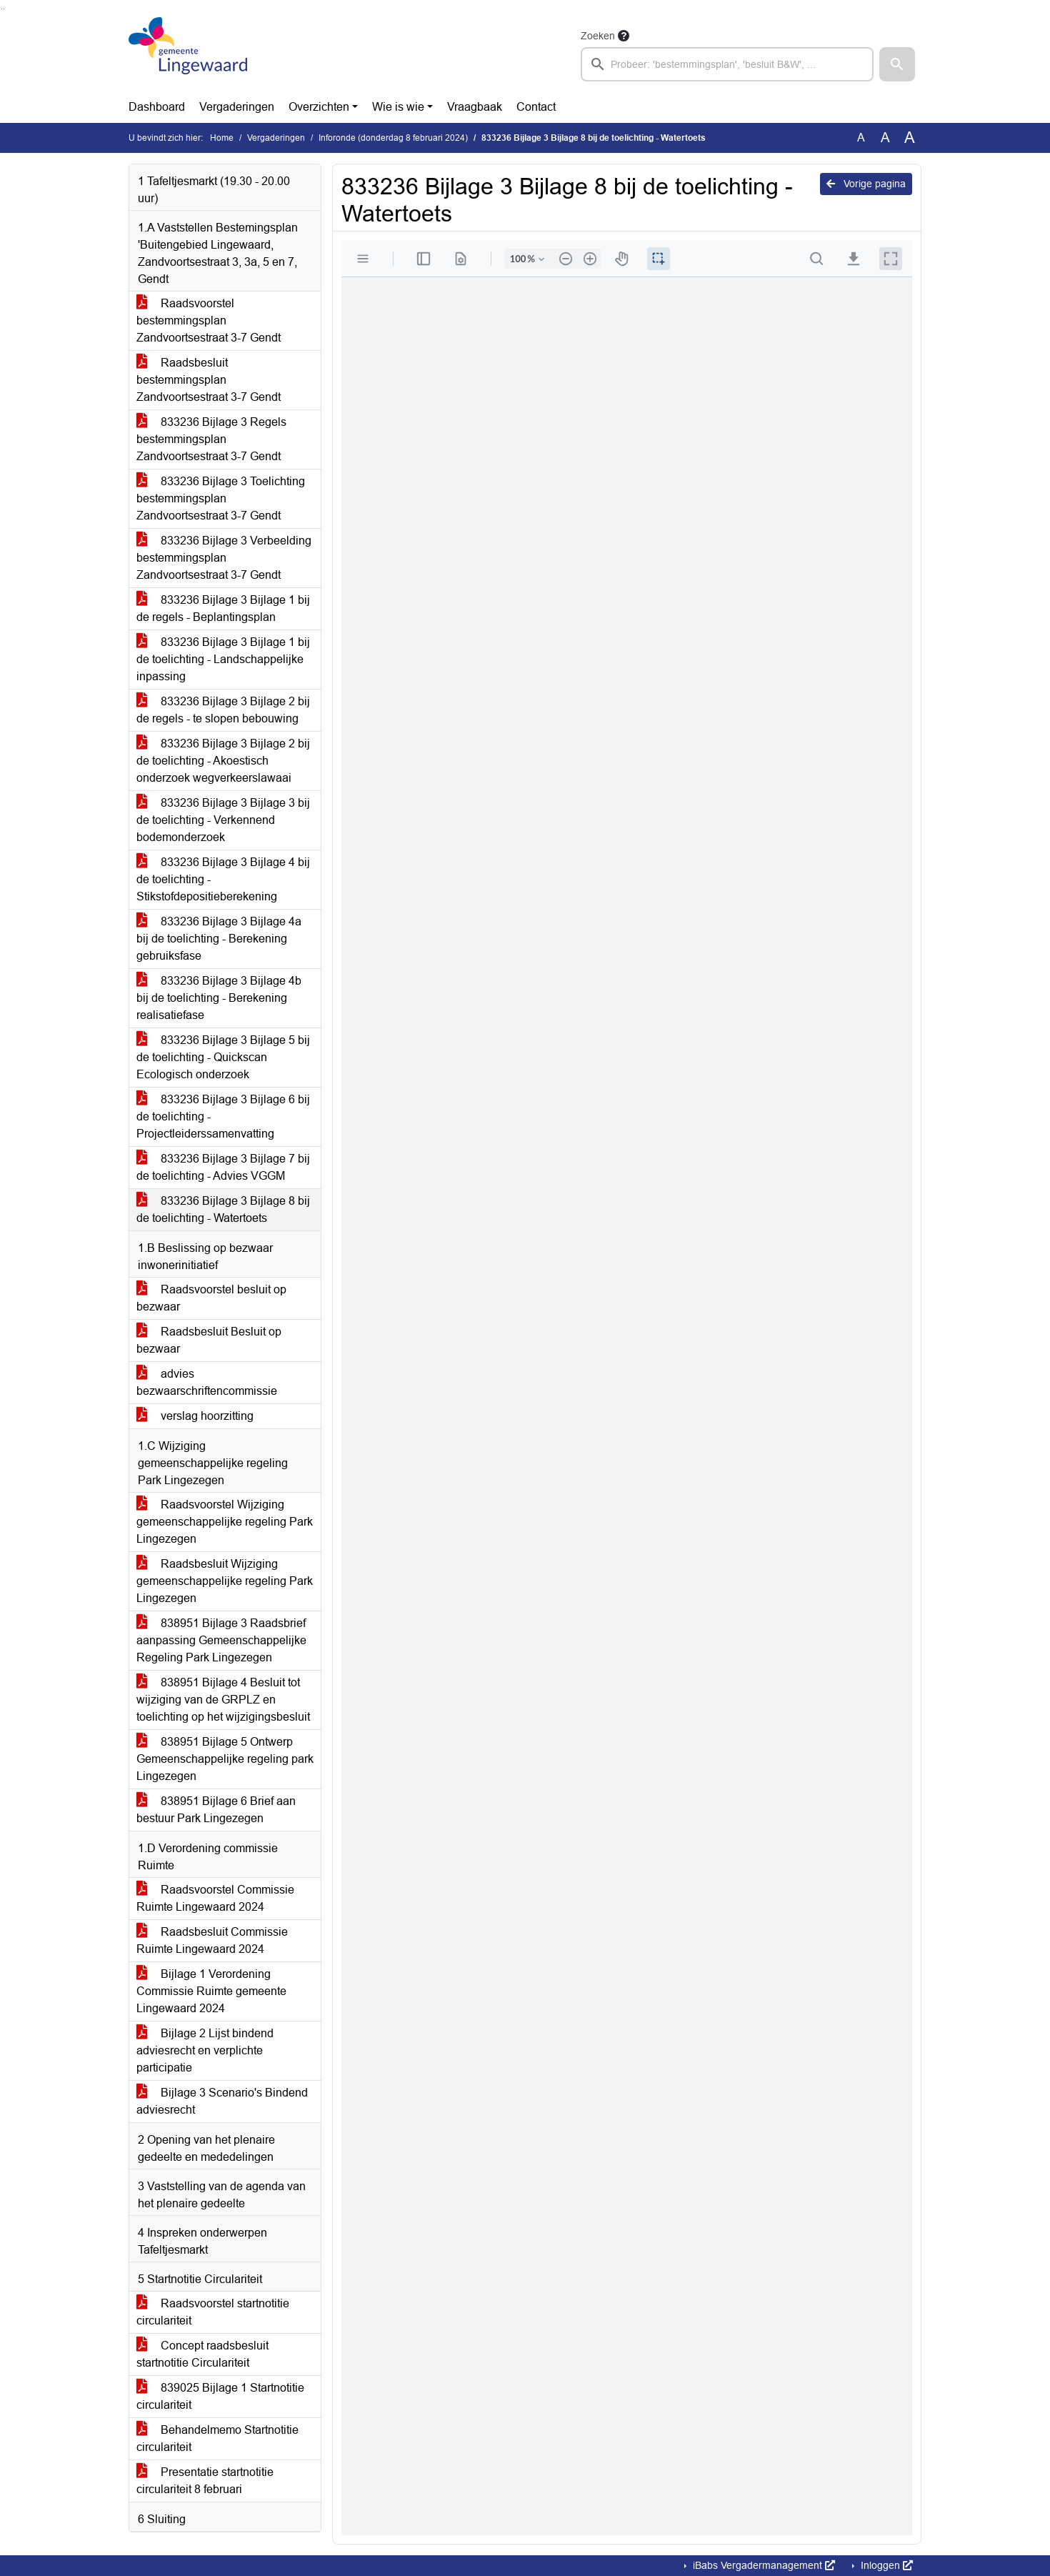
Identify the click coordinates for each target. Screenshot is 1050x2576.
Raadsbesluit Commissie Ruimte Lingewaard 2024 (212, 1940)
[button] (897, 64)
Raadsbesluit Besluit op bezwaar (208, 1340)
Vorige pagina (866, 183)
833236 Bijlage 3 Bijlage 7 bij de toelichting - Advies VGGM (223, 1167)
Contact (536, 107)
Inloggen (885, 2565)
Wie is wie (398, 107)
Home (222, 138)
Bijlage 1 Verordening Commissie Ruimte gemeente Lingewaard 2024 (211, 1991)
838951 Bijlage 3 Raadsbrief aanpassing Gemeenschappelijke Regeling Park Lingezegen (221, 1640)
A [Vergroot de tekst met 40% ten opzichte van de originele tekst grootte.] (909, 137)
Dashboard (157, 107)
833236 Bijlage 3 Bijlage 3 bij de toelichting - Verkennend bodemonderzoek (223, 820)
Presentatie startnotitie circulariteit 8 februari (205, 2480)
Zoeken (598, 35)
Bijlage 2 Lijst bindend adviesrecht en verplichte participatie (205, 2050)
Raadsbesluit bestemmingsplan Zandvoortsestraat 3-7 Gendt (208, 380)
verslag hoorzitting (195, 1416)
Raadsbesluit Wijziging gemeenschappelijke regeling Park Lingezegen (224, 1581)
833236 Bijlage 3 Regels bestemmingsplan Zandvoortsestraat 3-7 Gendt (211, 439)
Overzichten (319, 107)
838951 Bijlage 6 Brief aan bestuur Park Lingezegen (216, 1809)
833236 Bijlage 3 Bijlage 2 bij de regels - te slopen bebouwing (223, 710)
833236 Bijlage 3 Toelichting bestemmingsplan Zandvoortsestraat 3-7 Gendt (220, 498)
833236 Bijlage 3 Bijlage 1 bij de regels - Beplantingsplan (223, 608)
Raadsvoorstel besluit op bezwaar (211, 1298)
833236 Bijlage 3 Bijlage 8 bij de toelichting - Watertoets (223, 1209)
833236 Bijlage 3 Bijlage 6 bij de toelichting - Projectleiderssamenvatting (223, 1116)
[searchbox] (727, 64)
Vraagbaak (474, 107)
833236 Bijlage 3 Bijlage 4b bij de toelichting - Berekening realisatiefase (218, 998)
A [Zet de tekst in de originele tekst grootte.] (861, 137)
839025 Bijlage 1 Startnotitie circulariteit (220, 2396)
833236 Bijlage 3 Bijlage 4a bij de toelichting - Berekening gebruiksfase (218, 938)
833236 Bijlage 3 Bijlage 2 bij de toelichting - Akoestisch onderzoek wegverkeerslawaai (223, 760)
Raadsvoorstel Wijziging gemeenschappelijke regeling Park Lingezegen (224, 1521)
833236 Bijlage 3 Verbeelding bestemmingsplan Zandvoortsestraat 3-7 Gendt (223, 557)
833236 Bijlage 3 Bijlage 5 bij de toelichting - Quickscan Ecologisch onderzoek (223, 1057)
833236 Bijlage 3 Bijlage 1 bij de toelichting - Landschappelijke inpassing (223, 659)
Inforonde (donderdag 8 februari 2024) (393, 138)
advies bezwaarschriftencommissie (206, 1382)
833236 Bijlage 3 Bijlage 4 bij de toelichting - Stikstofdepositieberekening (223, 879)
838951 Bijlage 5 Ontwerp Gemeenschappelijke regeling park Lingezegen (225, 1759)
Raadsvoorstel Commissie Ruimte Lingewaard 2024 (215, 1898)
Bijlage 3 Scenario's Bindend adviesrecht (222, 2101)
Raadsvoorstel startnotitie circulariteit (212, 2312)
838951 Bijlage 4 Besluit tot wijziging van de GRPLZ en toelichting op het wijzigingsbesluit (223, 1699)
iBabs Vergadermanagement (762, 2565)
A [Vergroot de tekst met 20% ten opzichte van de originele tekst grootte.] (885, 137)
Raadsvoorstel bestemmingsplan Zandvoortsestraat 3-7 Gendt (208, 320)
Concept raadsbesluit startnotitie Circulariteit (202, 2354)
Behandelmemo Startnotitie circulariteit (217, 2438)
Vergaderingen (236, 107)
